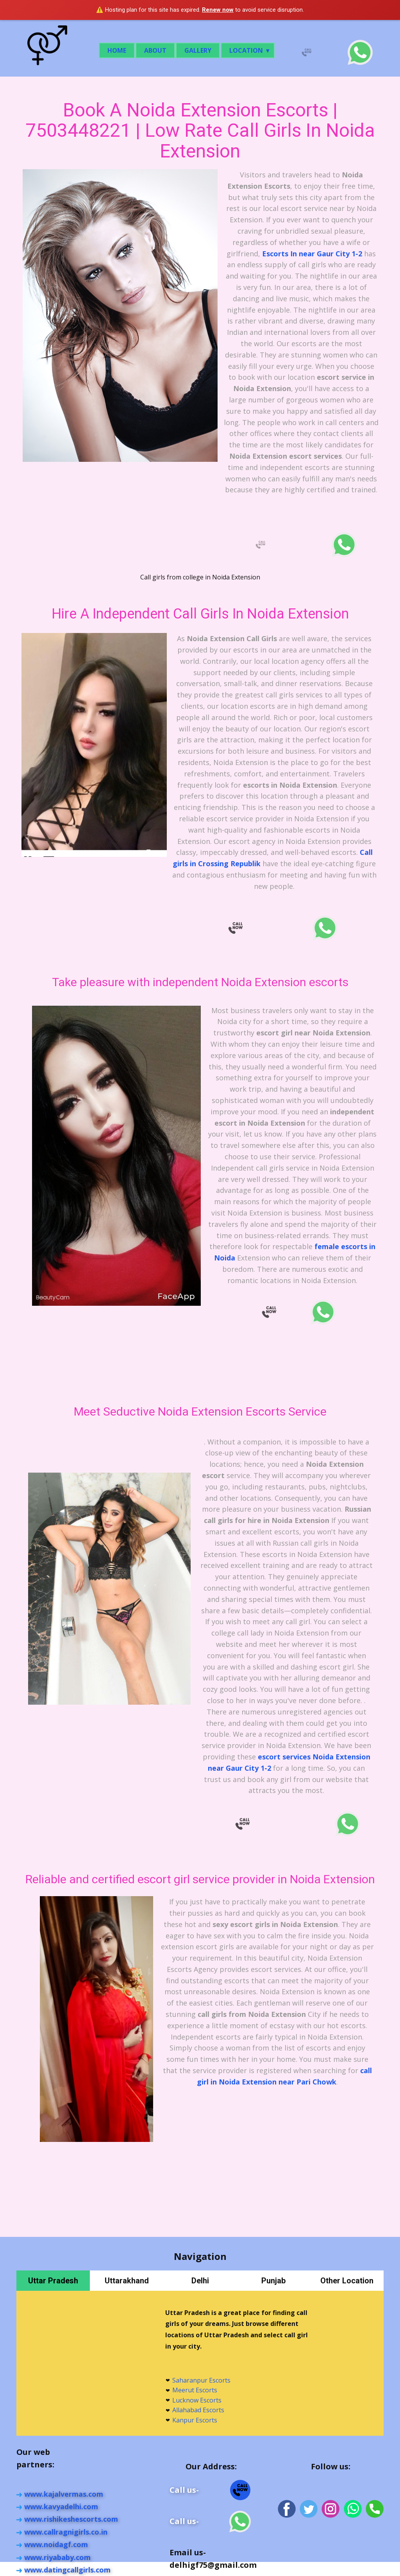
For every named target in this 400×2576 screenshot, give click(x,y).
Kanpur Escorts (194, 2420)
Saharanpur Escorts (201, 2380)
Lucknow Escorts (196, 2400)
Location (246, 50)
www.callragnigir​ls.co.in (65, 2532)
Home (116, 50)
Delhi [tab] (200, 2280)
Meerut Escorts (194, 2390)
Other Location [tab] (346, 2280)
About (155, 50)
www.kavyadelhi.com (61, 2506)
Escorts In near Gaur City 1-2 (312, 253)
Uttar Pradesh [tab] (53, 2280)
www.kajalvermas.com (63, 2494)
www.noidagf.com (56, 2544)
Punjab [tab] (273, 2280)
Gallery (197, 50)
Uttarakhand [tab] (127, 2280)
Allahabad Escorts (198, 2410)
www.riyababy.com (57, 2557)
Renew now (218, 9)
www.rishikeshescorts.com (71, 2519)
